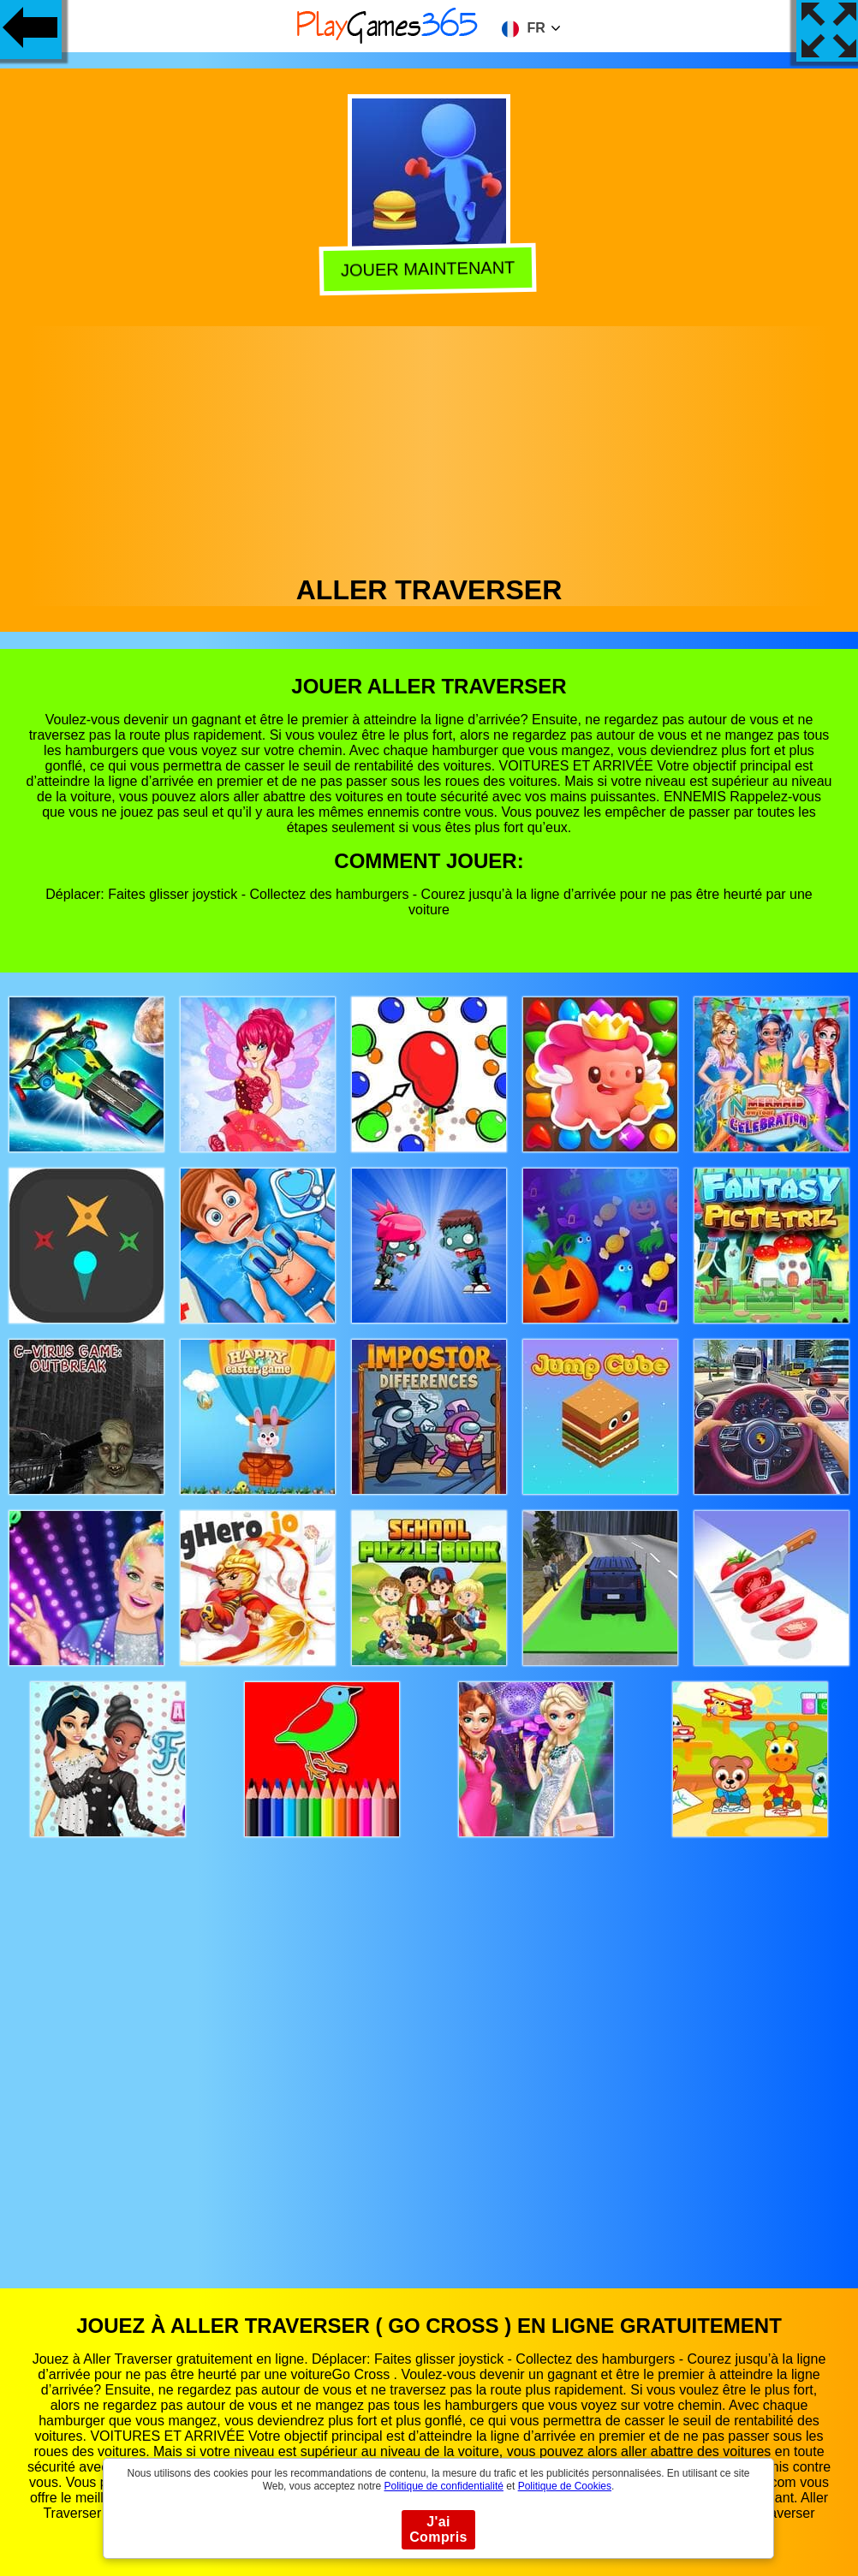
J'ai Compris (438, 2529)
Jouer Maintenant (431, 268)
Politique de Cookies (564, 2486)
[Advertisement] (429, 446)
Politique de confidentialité (443, 2486)
